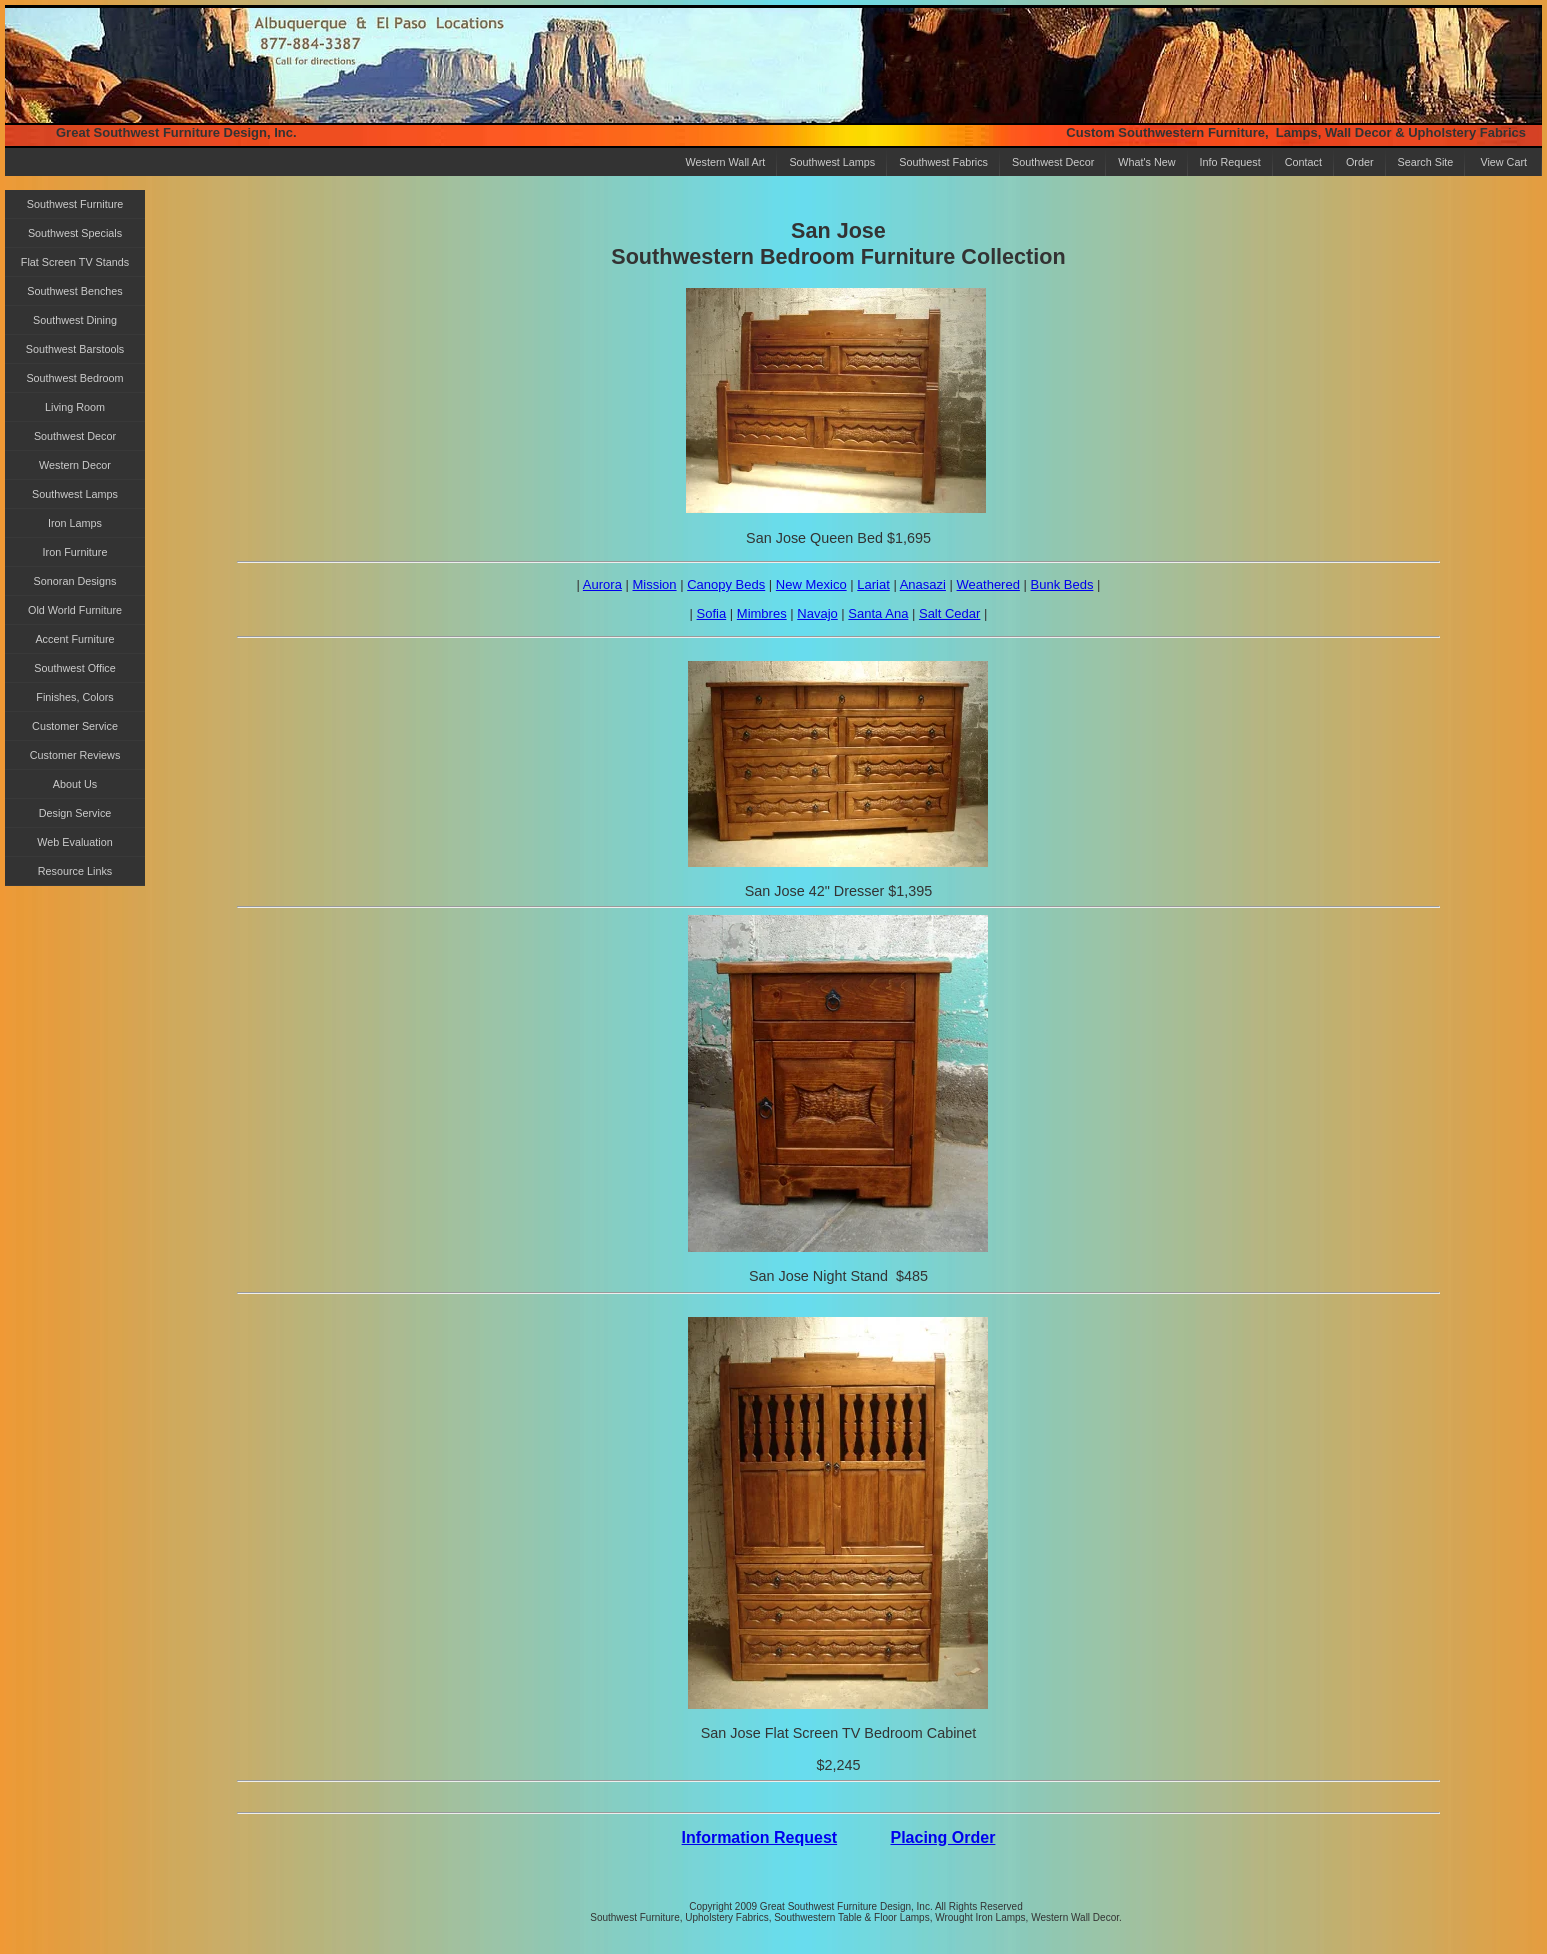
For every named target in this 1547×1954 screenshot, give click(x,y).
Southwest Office (74, 668)
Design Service (75, 813)
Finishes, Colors (74, 697)
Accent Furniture (74, 639)
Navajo (817, 613)
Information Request (760, 1837)
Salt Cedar (949, 613)
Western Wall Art (726, 162)
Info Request (1230, 162)
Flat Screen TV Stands (75, 262)
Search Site (1426, 162)
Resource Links (75, 871)
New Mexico (811, 584)
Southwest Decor (1053, 162)
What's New (1146, 162)
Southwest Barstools (75, 349)
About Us (75, 784)
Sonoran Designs (75, 581)
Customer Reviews (75, 755)
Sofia (712, 613)
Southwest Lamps (832, 162)
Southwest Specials (75, 233)
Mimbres (762, 613)
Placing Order (942, 1837)
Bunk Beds (1062, 584)
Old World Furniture (75, 610)
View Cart (1503, 162)
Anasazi (923, 584)
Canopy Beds (726, 584)
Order (1360, 162)
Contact (1303, 162)
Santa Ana (878, 613)
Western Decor (75, 465)
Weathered (988, 584)
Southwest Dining (75, 320)
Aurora (602, 584)
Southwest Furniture (75, 204)
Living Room (75, 407)
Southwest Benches (74, 291)
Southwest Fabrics (943, 162)
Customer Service (75, 726)
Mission (655, 584)
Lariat (873, 584)
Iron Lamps (75, 523)
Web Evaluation (74, 842)
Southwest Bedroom (74, 378)
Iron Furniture (75, 552)
